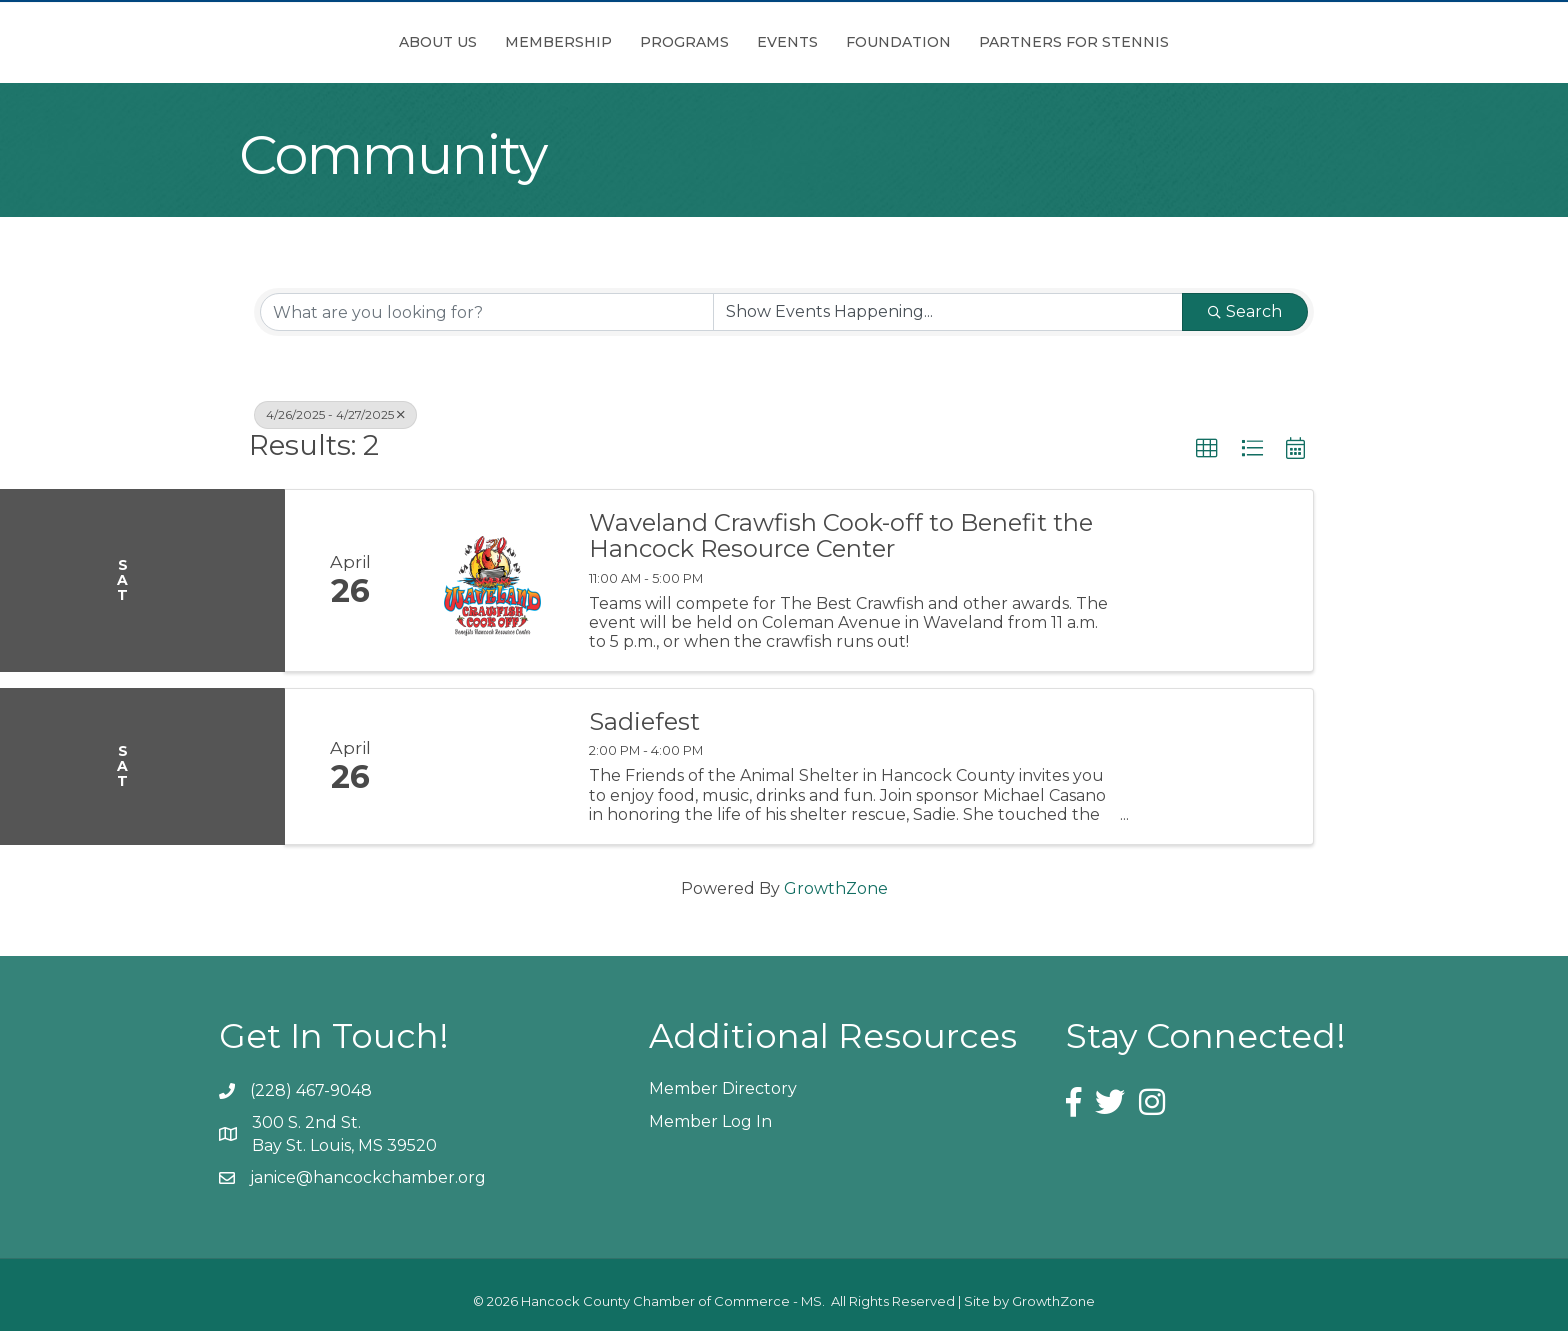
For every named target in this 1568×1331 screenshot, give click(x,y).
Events (899, 42)
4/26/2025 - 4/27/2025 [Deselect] (335, 414)
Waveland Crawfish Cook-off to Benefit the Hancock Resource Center (841, 536)
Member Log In (710, 1121)
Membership (446, 42)
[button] (1207, 449)
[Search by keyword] (487, 312)
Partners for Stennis (1186, 42)
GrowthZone (836, 888)
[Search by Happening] (948, 312)
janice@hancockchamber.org (368, 1177)
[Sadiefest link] (492, 766)
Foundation (1010, 42)
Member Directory (723, 1088)
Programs (572, 42)
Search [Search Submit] (1245, 311)
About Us (326, 42)
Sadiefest (644, 722)
